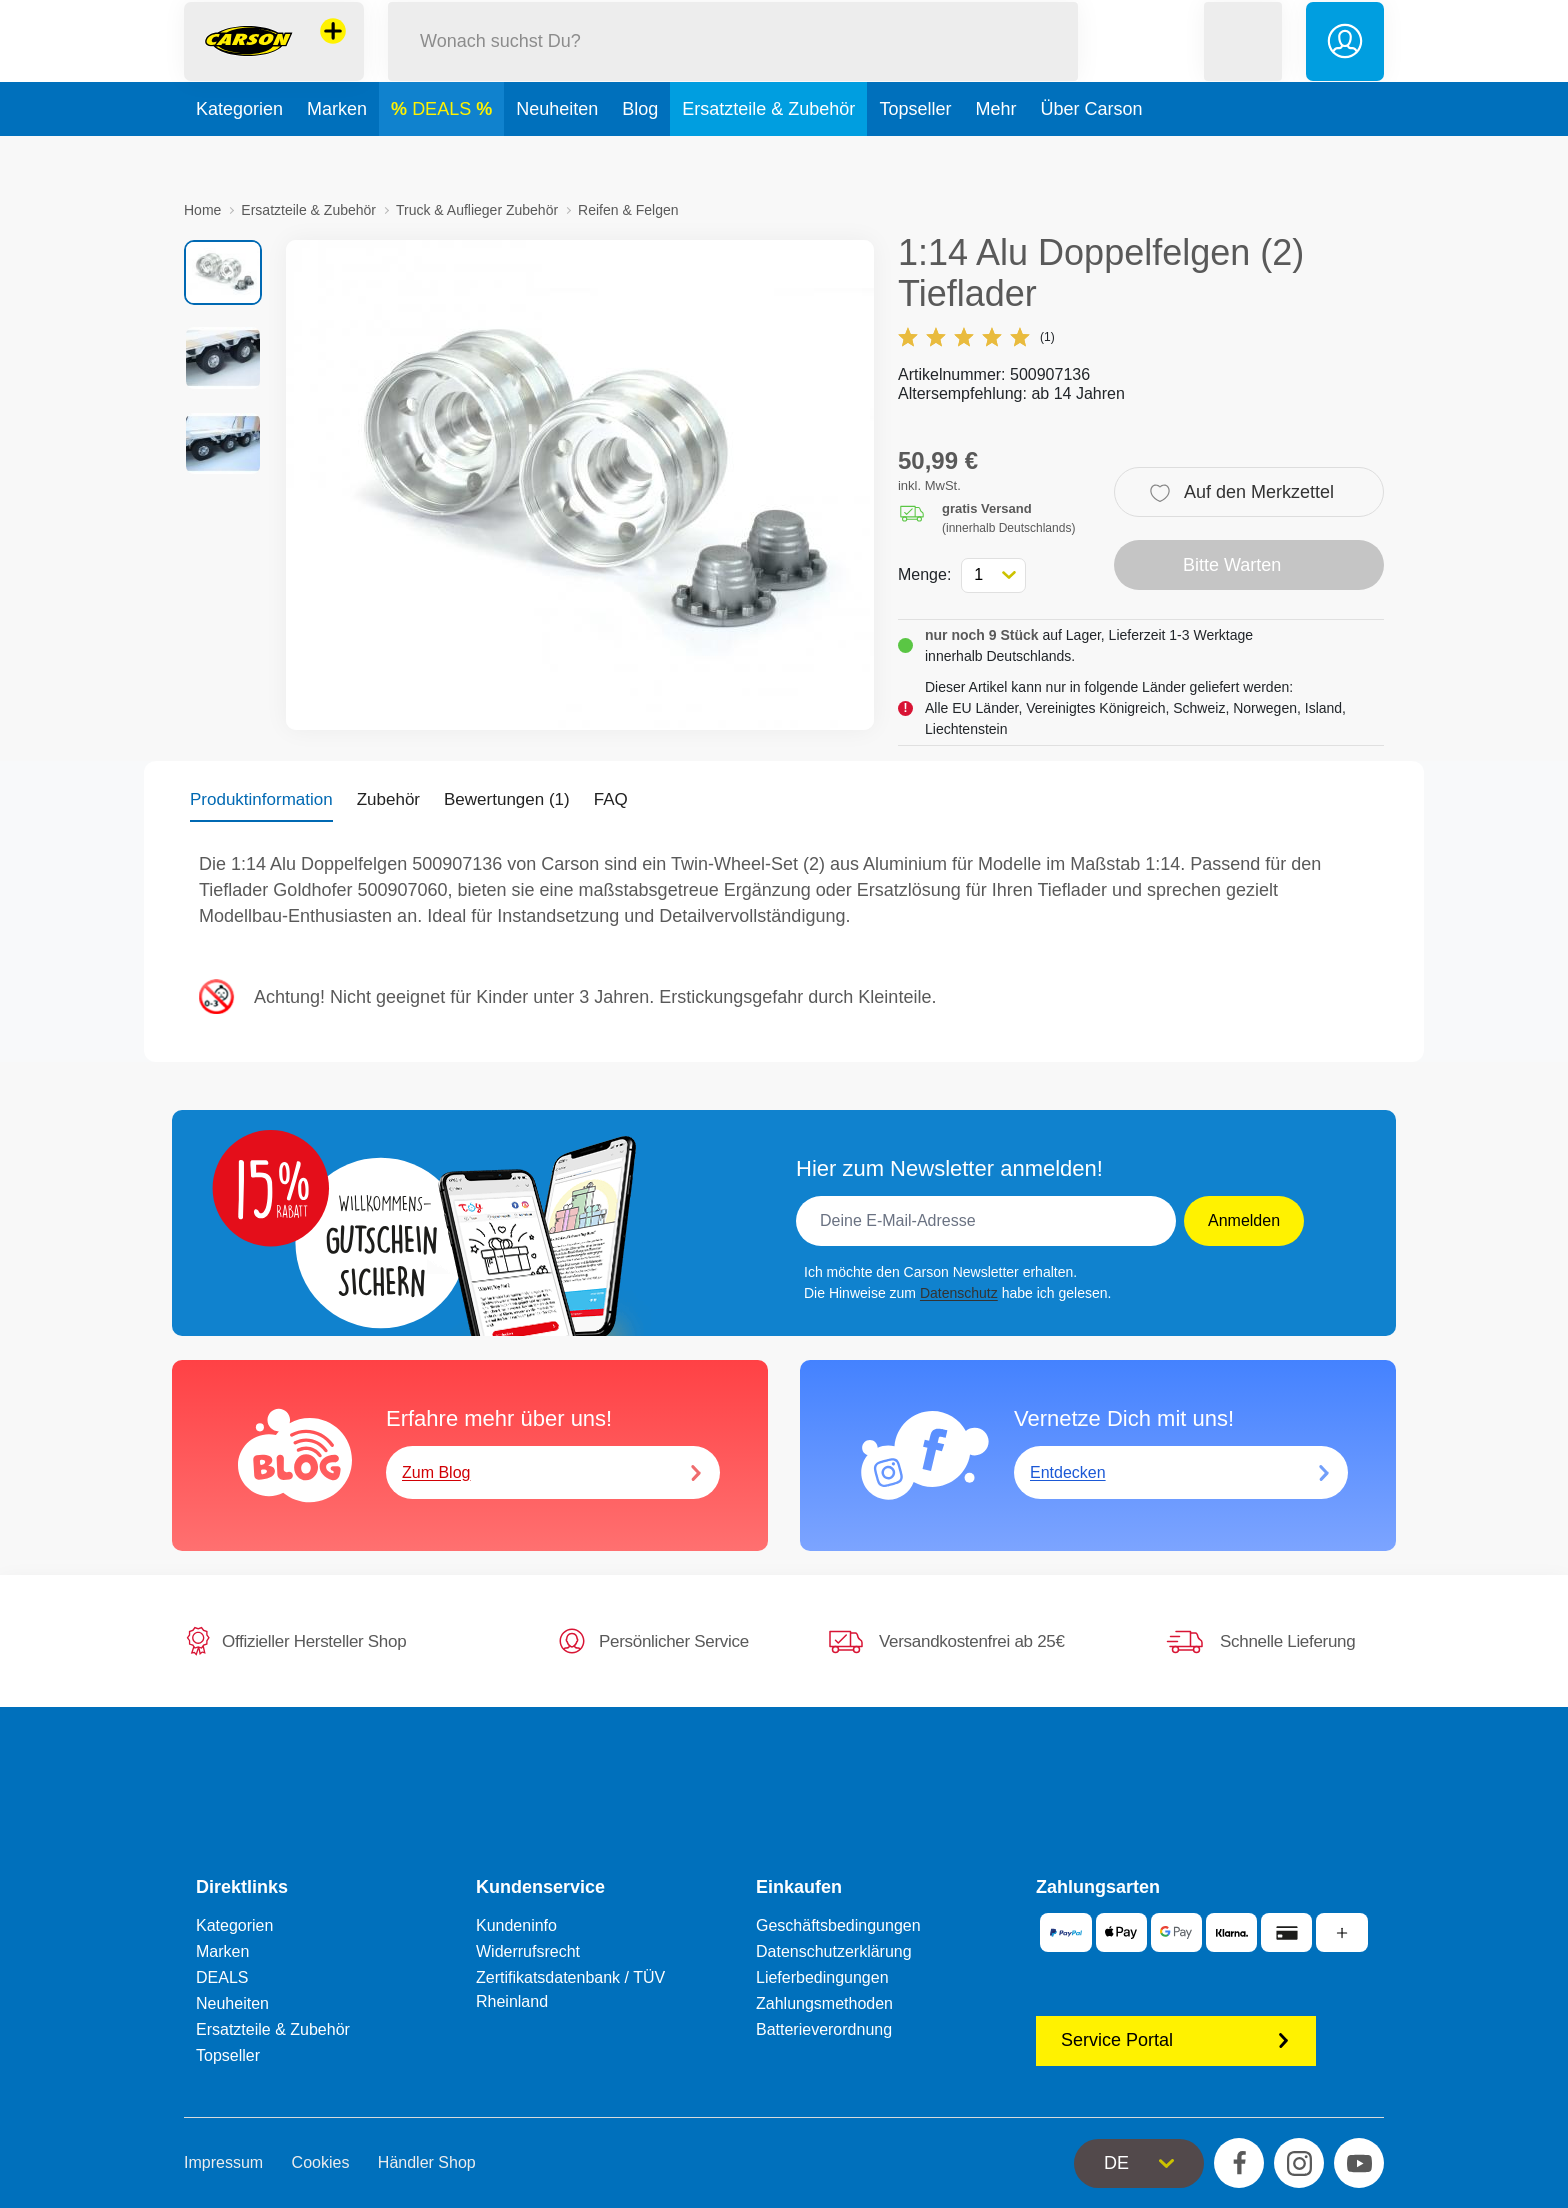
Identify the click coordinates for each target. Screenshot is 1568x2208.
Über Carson (1091, 154)
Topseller (915, 154)
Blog (640, 154)
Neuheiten (557, 154)
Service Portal (1176, 2040)
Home (202, 210)
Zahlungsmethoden (824, 2003)
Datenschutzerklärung (834, 1951)
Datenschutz (959, 1293)
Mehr (995, 154)
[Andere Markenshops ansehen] (333, 54)
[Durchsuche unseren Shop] (733, 63)
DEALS (444, 154)
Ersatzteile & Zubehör (768, 154)
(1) (976, 337)
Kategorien (239, 154)
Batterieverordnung (824, 2029)
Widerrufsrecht (528, 1951)
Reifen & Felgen (628, 210)
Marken (337, 154)
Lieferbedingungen (822, 1977)
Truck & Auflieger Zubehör (477, 210)
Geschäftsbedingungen (838, 1925)
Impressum (223, 2162)
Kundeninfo (516, 1925)
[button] (1243, 63)
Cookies (321, 2162)
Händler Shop (427, 2162)
